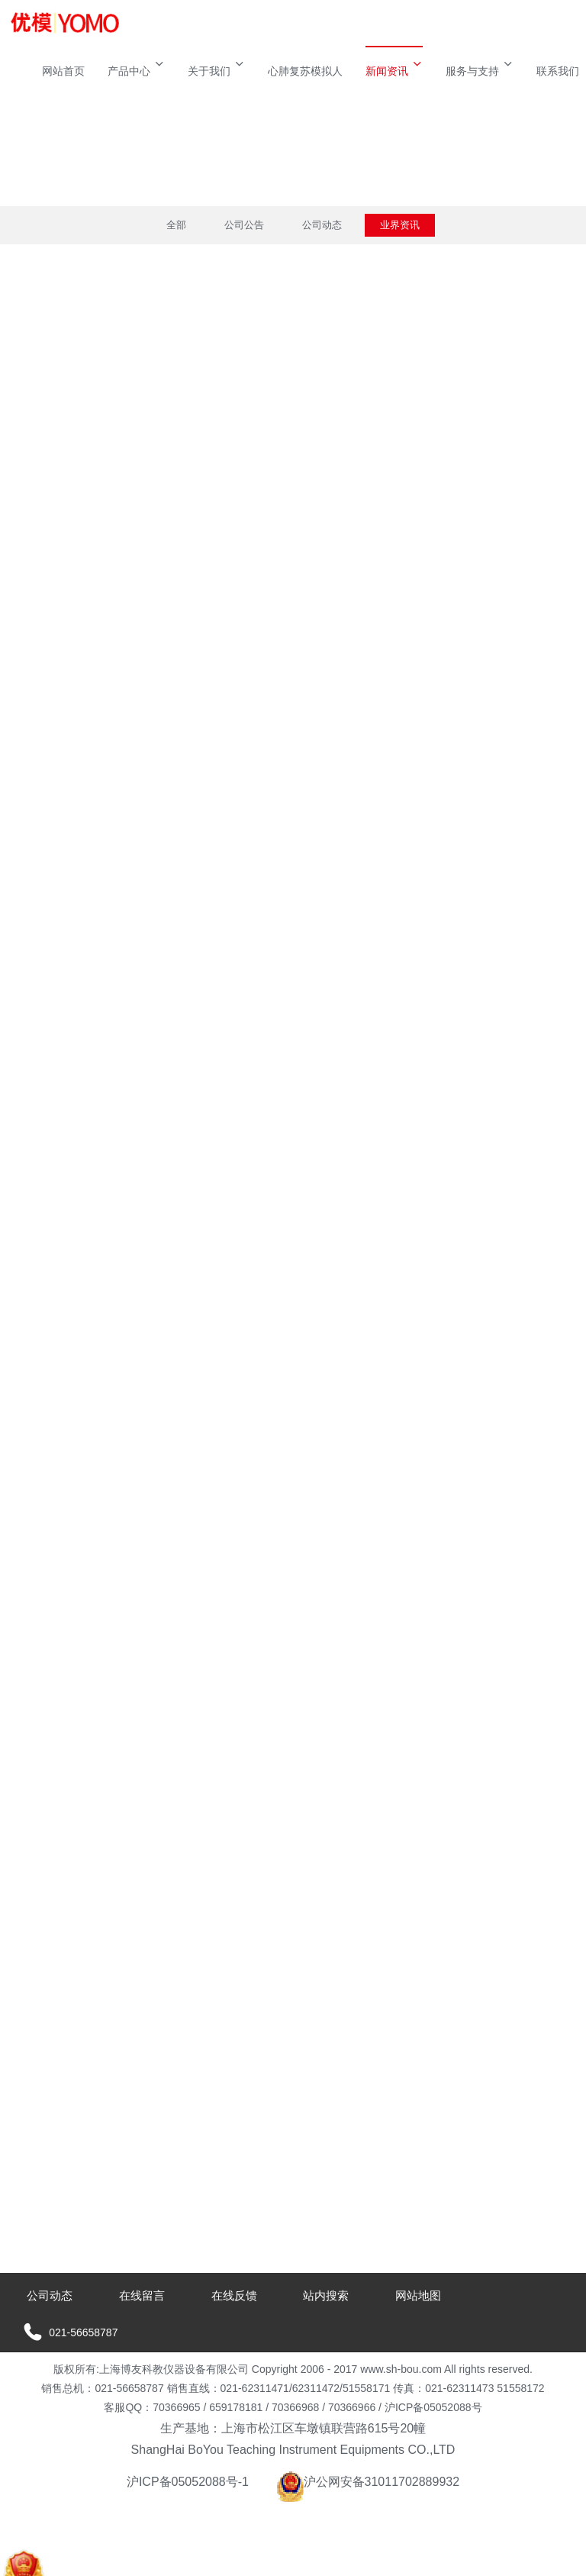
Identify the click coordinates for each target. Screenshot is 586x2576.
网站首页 (63, 71)
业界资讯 (400, 225)
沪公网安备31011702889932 (368, 2481)
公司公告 (244, 225)
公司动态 (322, 225)
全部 (176, 225)
